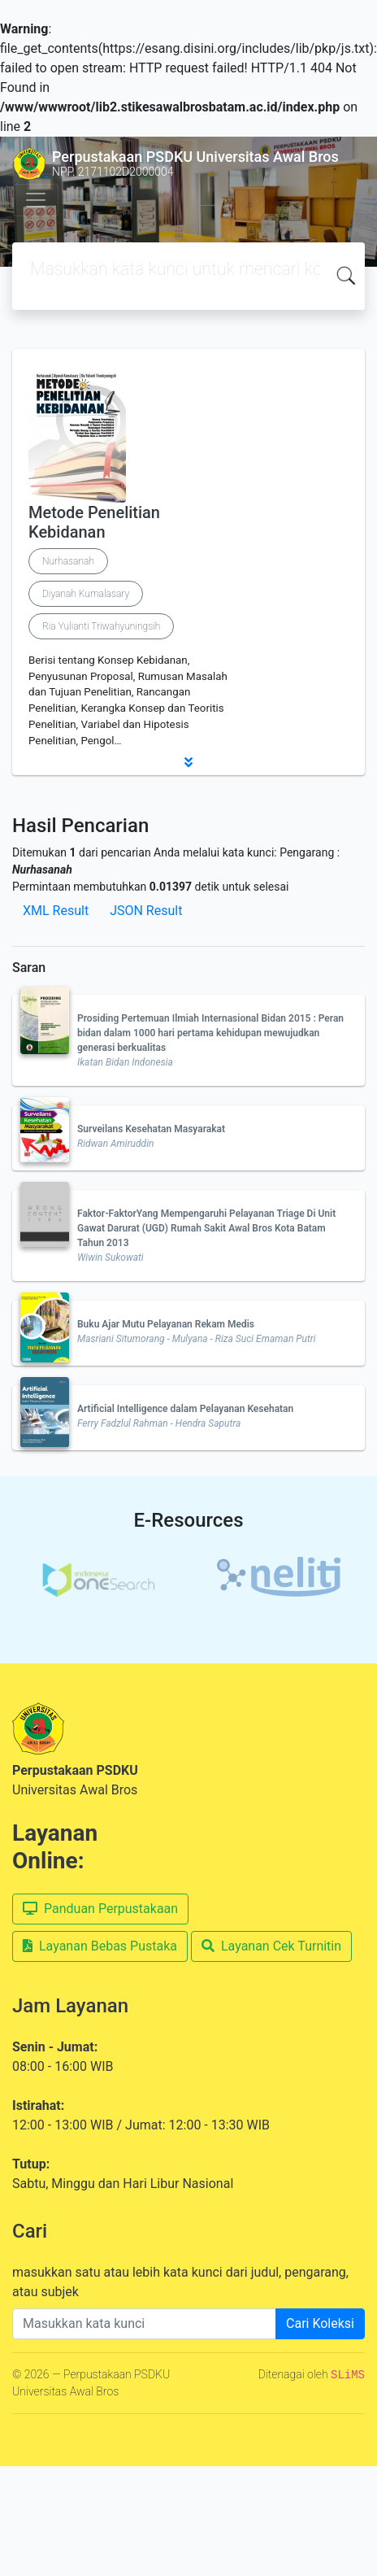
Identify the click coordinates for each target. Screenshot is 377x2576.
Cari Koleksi (320, 2323)
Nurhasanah (68, 561)
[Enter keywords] (144, 2323)
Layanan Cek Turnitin (271, 1946)
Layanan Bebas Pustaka (100, 1946)
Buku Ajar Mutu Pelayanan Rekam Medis (165, 1324)
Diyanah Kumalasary (85, 593)
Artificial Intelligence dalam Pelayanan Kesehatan (185, 1408)
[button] (188, 762)
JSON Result (146, 910)
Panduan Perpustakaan (100, 1908)
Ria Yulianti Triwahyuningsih (101, 626)
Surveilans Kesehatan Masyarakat (151, 1129)
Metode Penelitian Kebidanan (94, 522)
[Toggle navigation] (35, 200)
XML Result (56, 910)
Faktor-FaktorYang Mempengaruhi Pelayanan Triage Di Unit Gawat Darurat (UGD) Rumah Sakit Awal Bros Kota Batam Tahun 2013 (206, 1228)
